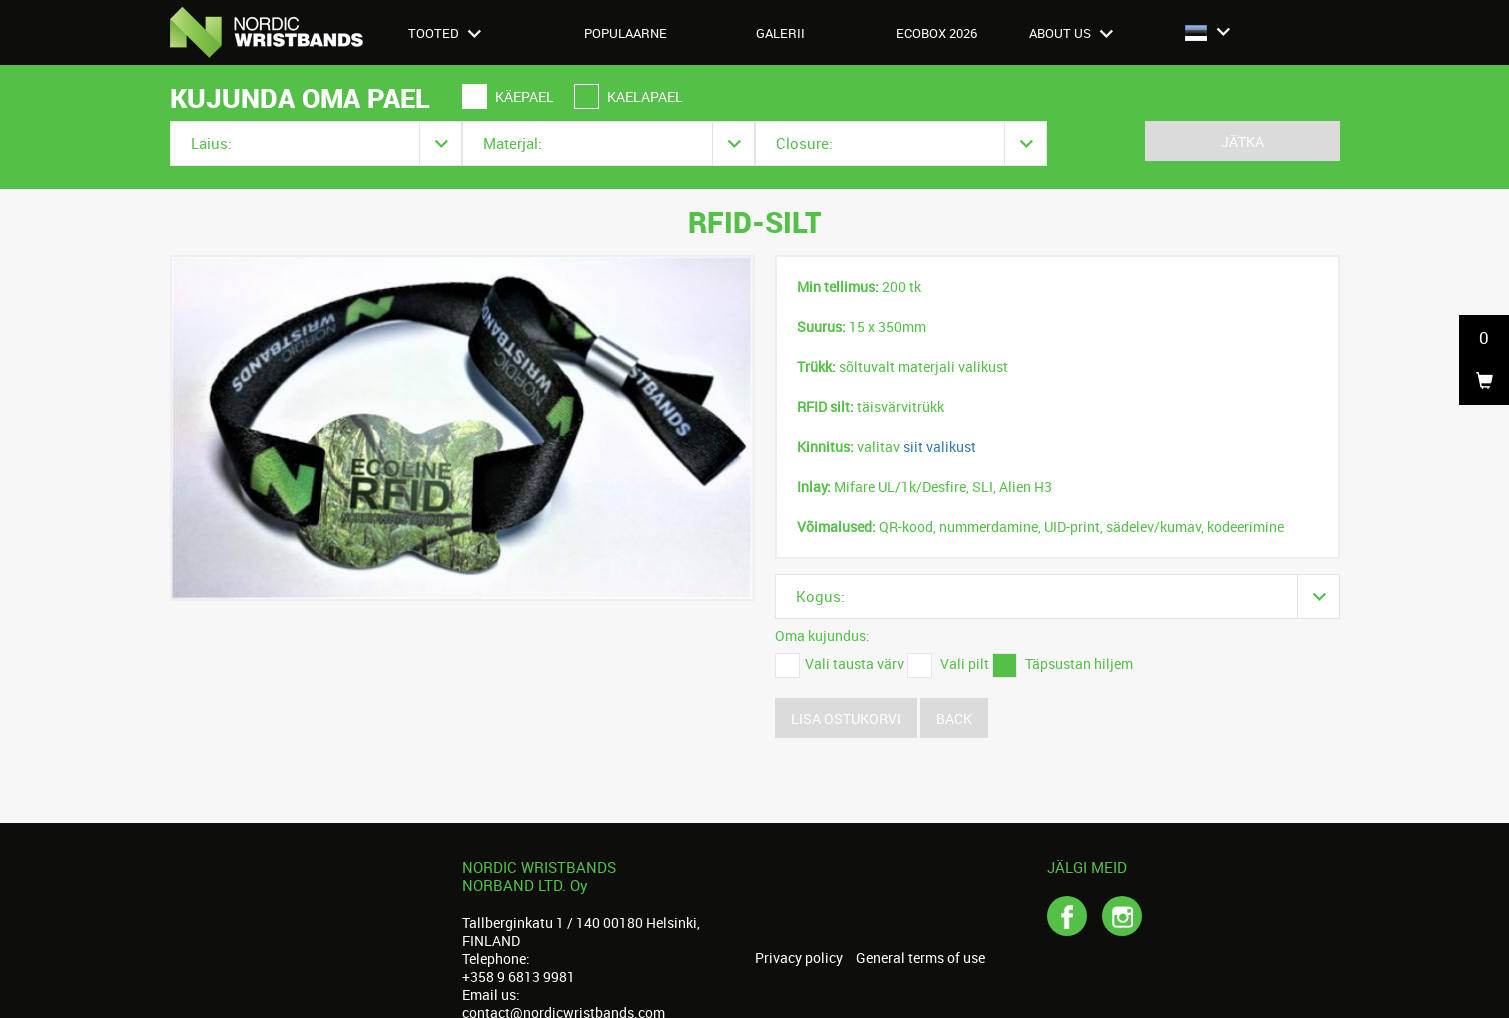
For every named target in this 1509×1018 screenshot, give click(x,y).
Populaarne (625, 33)
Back (954, 718)
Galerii (780, 33)
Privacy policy (799, 958)
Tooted (444, 33)
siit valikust (939, 446)
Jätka (1242, 141)
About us (1071, 33)
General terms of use (920, 958)
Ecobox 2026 (936, 33)
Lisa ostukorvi (846, 718)
